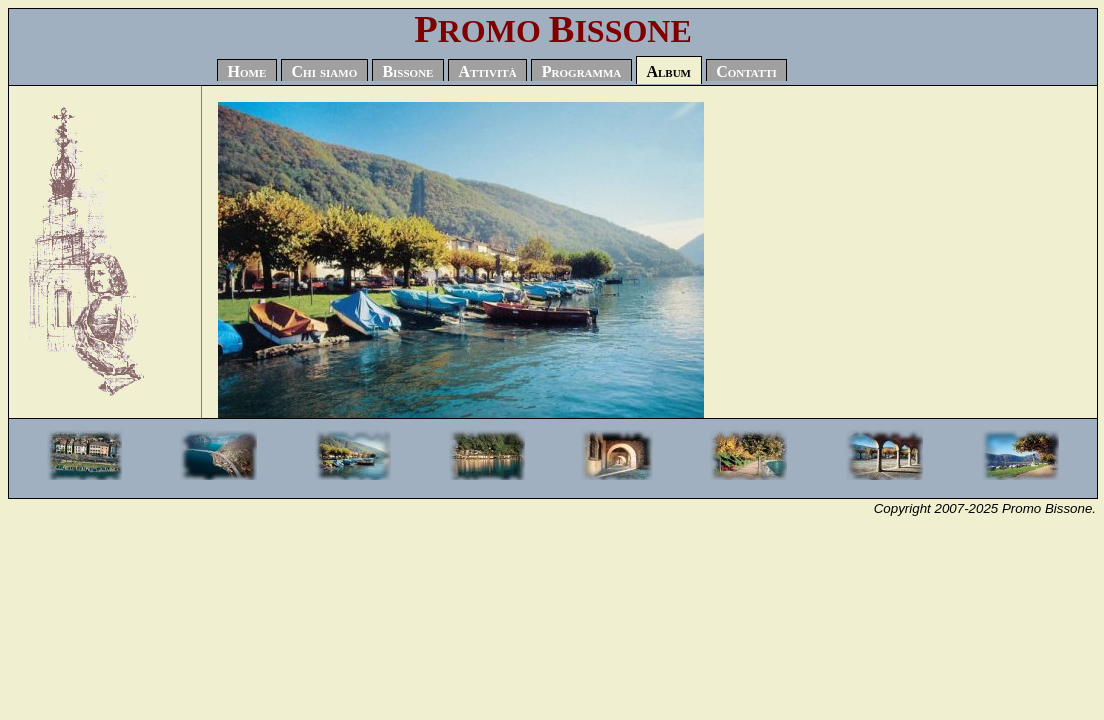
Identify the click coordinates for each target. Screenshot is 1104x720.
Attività (488, 72)
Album (668, 72)
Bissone (407, 72)
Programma (581, 72)
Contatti (746, 72)
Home (247, 72)
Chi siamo (325, 72)
